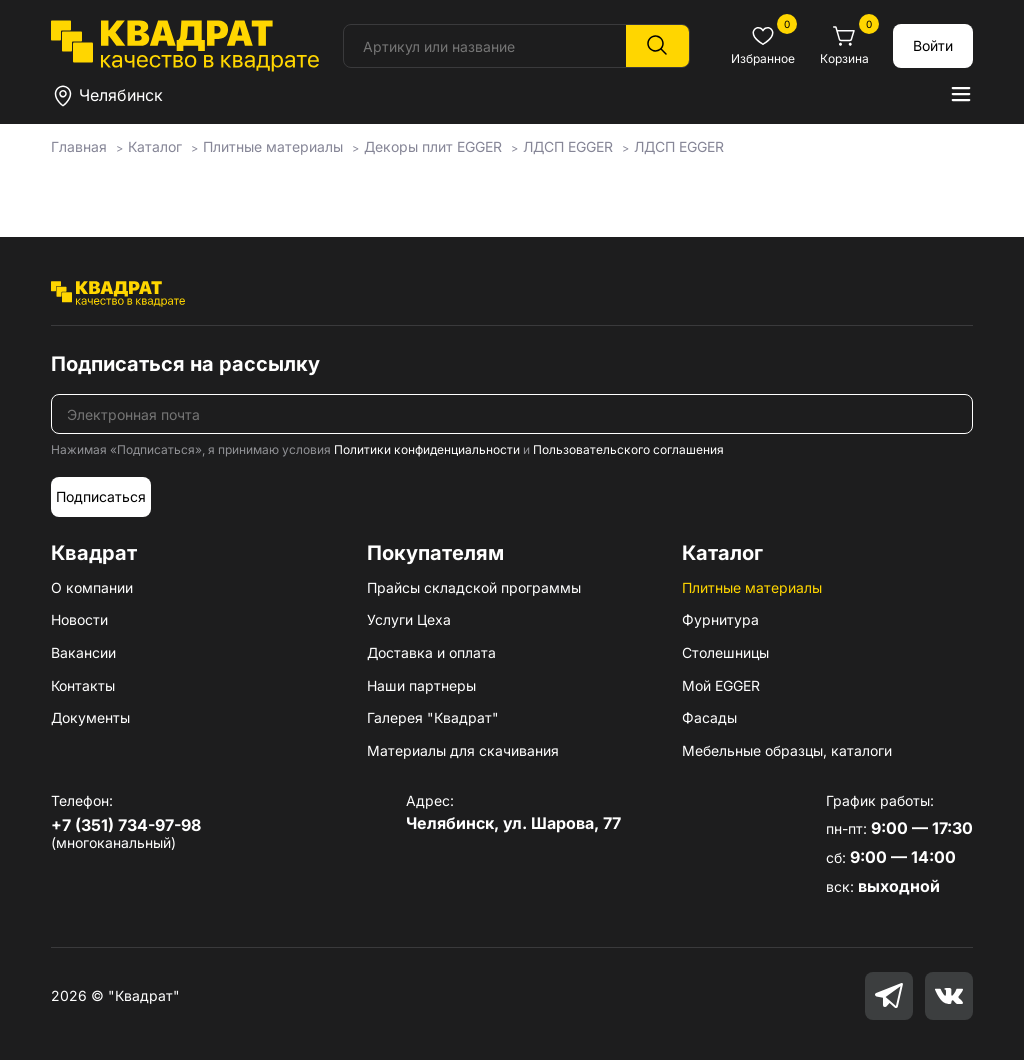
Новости (79, 619)
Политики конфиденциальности (427, 449)
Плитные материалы (752, 587)
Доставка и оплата (431, 652)
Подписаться (101, 496)
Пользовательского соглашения (628, 449)
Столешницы (725, 652)
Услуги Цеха (409, 619)
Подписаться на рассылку (185, 364)
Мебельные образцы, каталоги (787, 750)
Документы (90, 717)
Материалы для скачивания (463, 750)
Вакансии (83, 652)
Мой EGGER (721, 685)
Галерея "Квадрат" (433, 717)
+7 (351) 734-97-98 (126, 825)
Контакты (83, 685)
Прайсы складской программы (474, 587)
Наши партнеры (421, 685)
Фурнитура (720, 619)
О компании (92, 587)
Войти (933, 45)
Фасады (709, 717)
